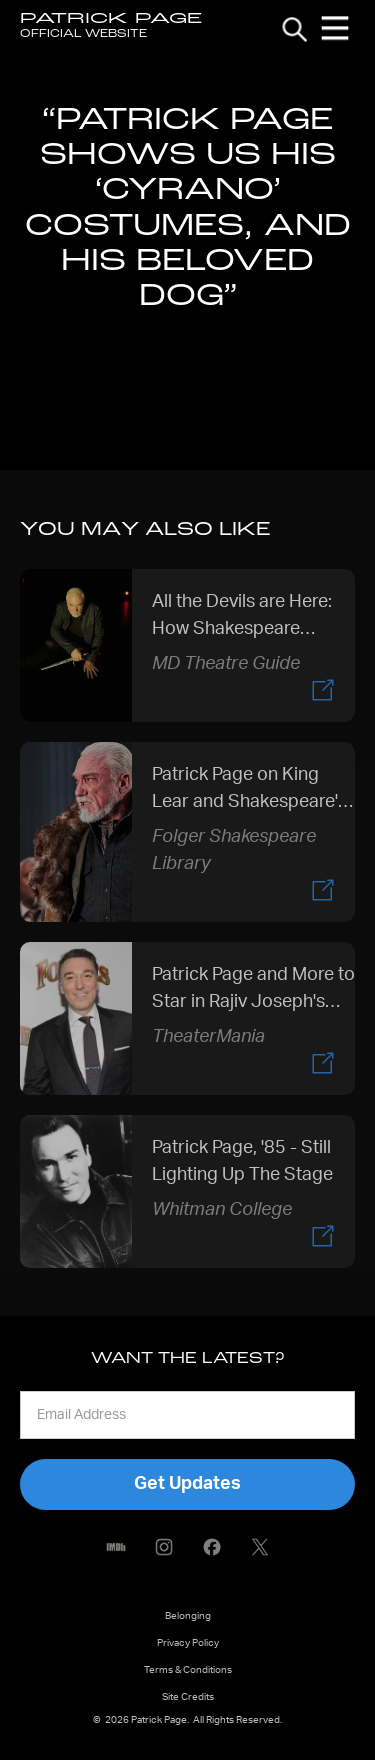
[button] (335, 28)
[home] (111, 28)
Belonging (188, 1616)
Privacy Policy (188, 1643)
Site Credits (188, 1697)
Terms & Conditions (188, 1670)
